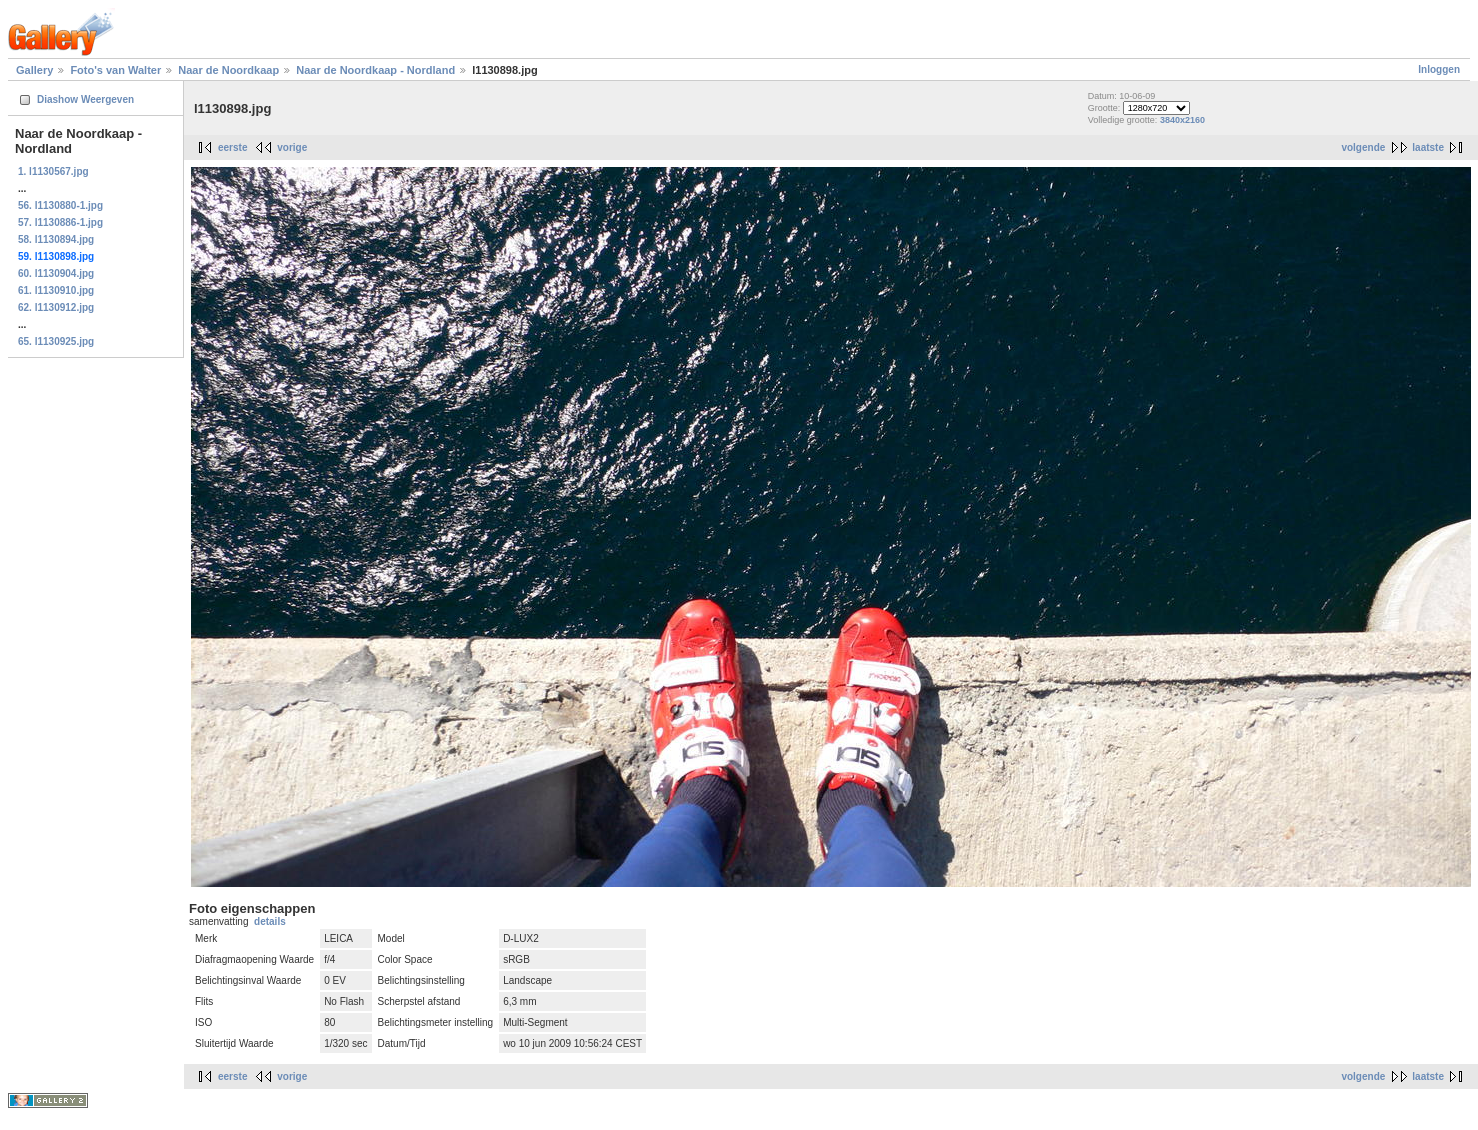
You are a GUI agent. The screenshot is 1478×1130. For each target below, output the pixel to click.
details (270, 921)
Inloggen (1439, 69)
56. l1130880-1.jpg (60, 205)
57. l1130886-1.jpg (60, 222)
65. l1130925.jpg (56, 341)
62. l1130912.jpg (56, 307)
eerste (232, 147)
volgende (1363, 147)
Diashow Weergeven (85, 99)
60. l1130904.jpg (56, 273)
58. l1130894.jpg (56, 239)
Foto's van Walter (115, 70)
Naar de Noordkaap (228, 70)
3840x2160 (1182, 120)
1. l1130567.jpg (53, 171)
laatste (1428, 147)
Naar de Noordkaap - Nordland (375, 70)
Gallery (34, 70)
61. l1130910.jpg (56, 290)
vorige (292, 147)
